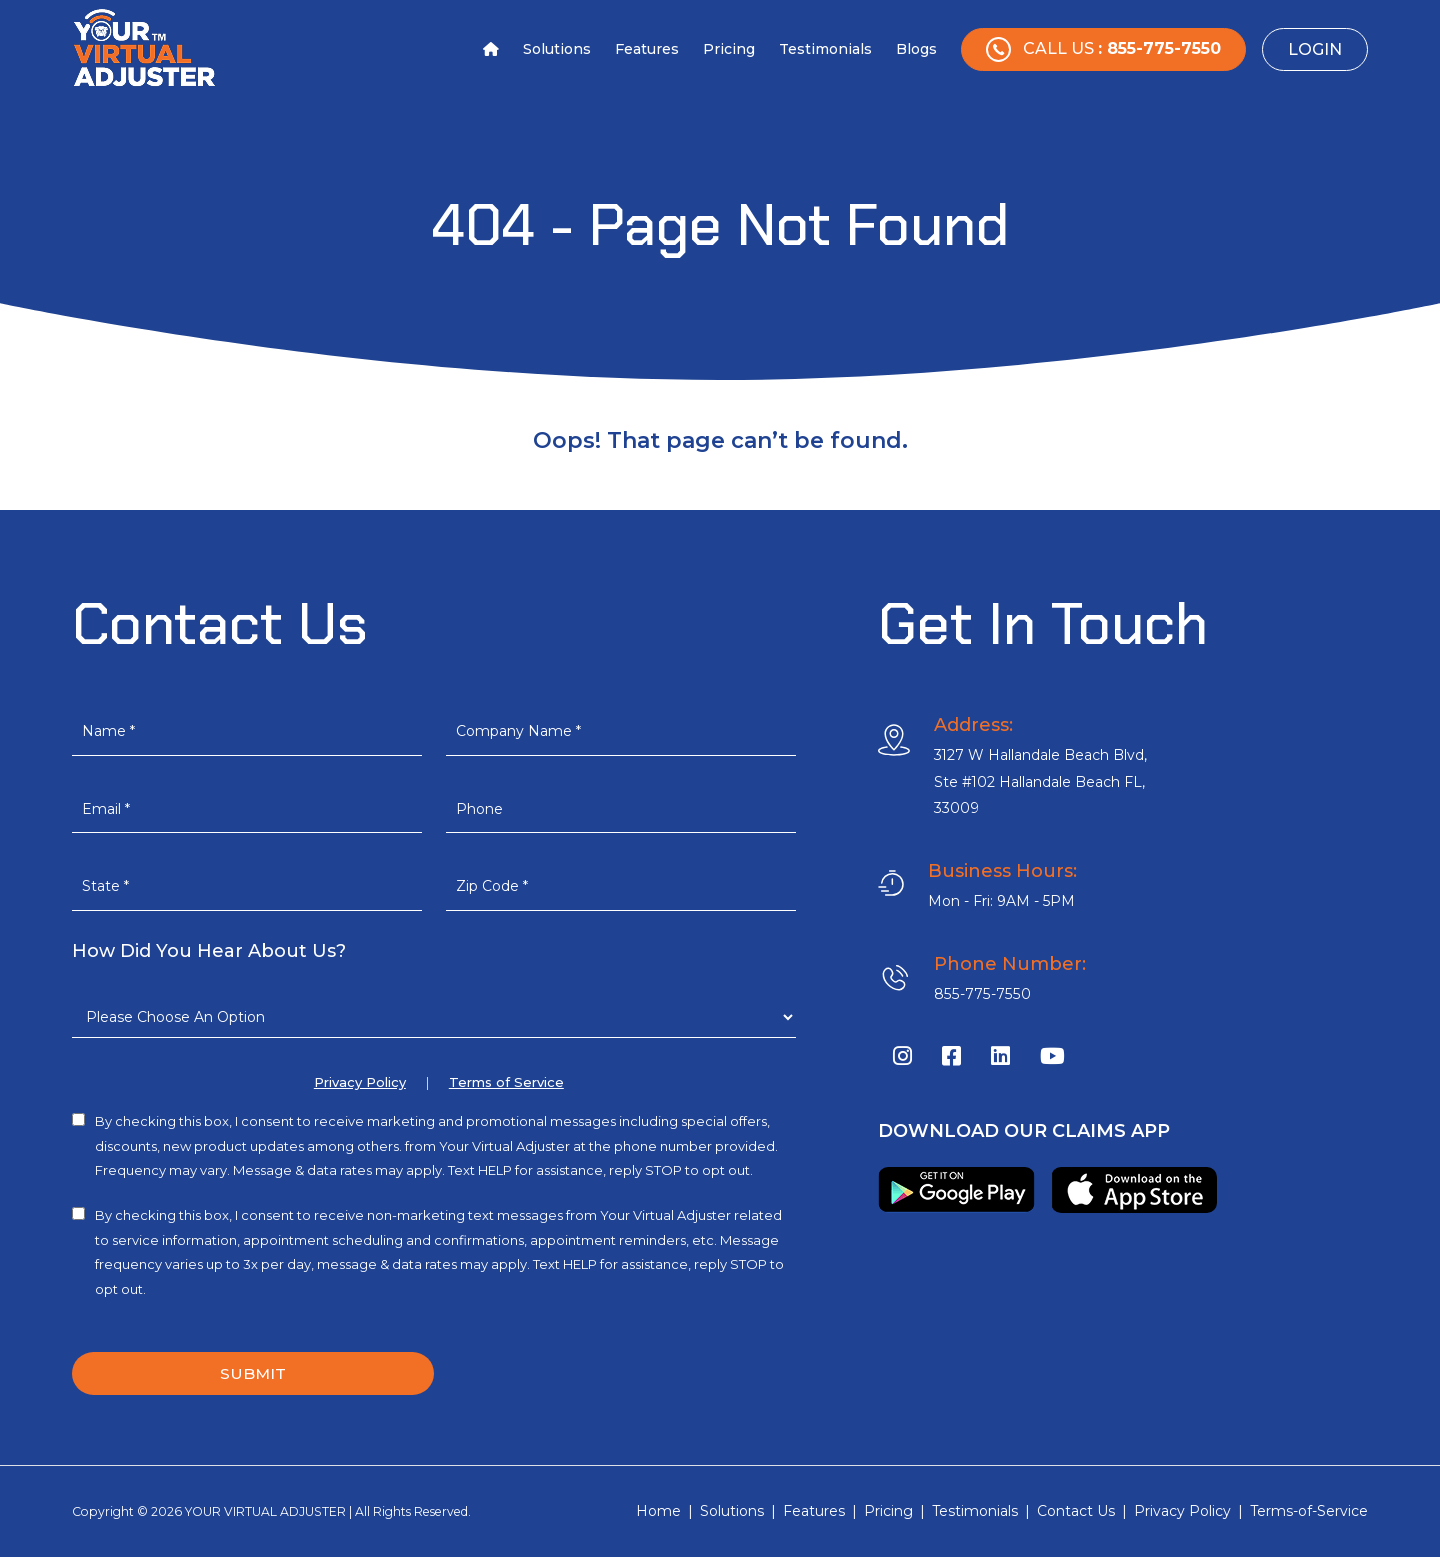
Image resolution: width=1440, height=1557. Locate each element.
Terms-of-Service (1309, 1512)
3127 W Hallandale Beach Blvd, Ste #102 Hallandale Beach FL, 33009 (1041, 781)
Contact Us (1076, 1512)
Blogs (916, 49)
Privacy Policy (360, 1082)
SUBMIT (252, 1373)
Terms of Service (506, 1082)
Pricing (729, 49)
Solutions (557, 49)
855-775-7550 (980, 994)
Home (658, 1512)
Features (647, 49)
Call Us (1103, 49)
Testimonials (825, 49)
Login (1315, 49)
